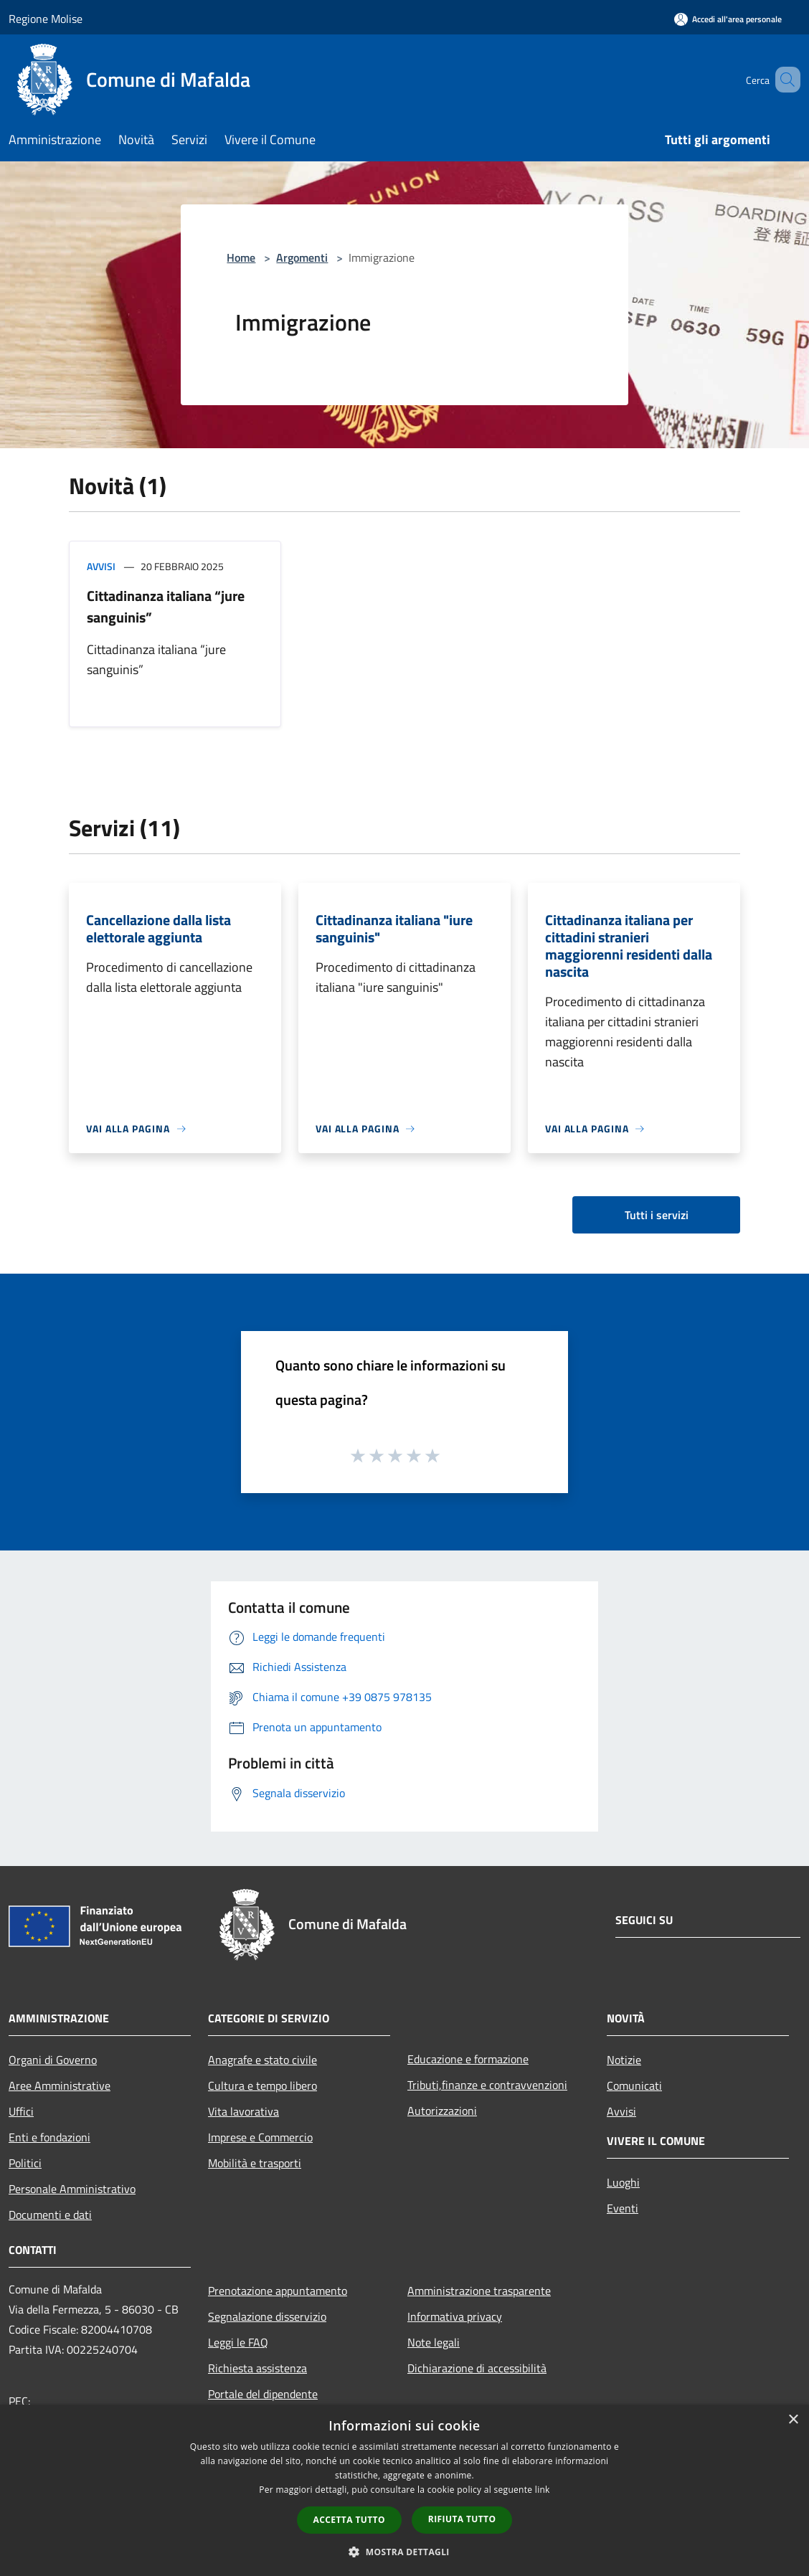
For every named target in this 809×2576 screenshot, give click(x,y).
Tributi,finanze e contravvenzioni (487, 2084)
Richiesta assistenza (257, 2368)
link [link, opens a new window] (542, 2489)
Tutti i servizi (657, 1214)
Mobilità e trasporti (254, 2163)
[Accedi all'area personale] (728, 19)
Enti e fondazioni (49, 2137)
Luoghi (623, 2182)
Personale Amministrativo (72, 2188)
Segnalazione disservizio (267, 2316)
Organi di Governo (53, 2059)
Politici (25, 2163)
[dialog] (404, 2490)
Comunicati (634, 2085)
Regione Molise (45, 18)
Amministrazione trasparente (479, 2290)
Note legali (433, 2342)
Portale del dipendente (263, 2393)
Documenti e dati (50, 2214)
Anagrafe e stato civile (262, 2059)
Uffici (21, 2111)
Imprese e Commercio (260, 2137)
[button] (404, 2551)
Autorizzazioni (442, 2110)
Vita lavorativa (243, 2111)
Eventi (622, 2208)
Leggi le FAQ (238, 2342)
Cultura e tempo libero (262, 2085)
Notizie (624, 2059)
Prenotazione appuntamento (277, 2290)
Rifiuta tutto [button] (462, 2519)
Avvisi (101, 566)
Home (241, 257)
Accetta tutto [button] (349, 2520)
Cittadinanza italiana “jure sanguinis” (166, 606)
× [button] (792, 2420)
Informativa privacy (454, 2316)
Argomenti (302, 257)
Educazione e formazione (468, 2059)
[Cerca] (783, 79)
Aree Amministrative (59, 2085)
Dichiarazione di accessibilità (477, 2368)
